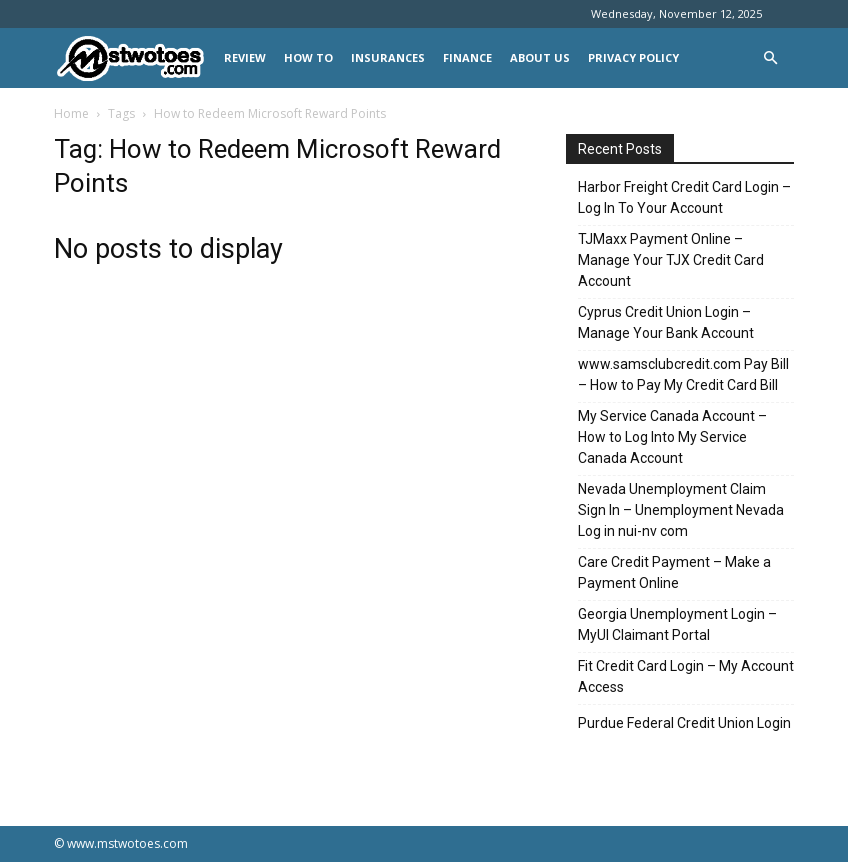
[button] (770, 58)
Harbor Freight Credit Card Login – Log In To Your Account (684, 197)
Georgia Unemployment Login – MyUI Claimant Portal (677, 624)
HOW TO (308, 57)
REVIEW (245, 57)
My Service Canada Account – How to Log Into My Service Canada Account (672, 437)
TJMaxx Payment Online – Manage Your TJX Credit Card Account (671, 260)
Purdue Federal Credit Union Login (684, 723)
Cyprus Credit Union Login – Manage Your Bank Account (666, 322)
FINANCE (467, 57)
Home (71, 113)
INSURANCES (388, 57)
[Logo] (134, 58)
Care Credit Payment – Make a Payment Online (674, 572)
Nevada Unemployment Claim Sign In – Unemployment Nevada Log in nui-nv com (681, 510)
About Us (540, 57)
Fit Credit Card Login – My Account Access (686, 676)
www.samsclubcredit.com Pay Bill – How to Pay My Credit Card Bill (683, 374)
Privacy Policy (633, 57)
